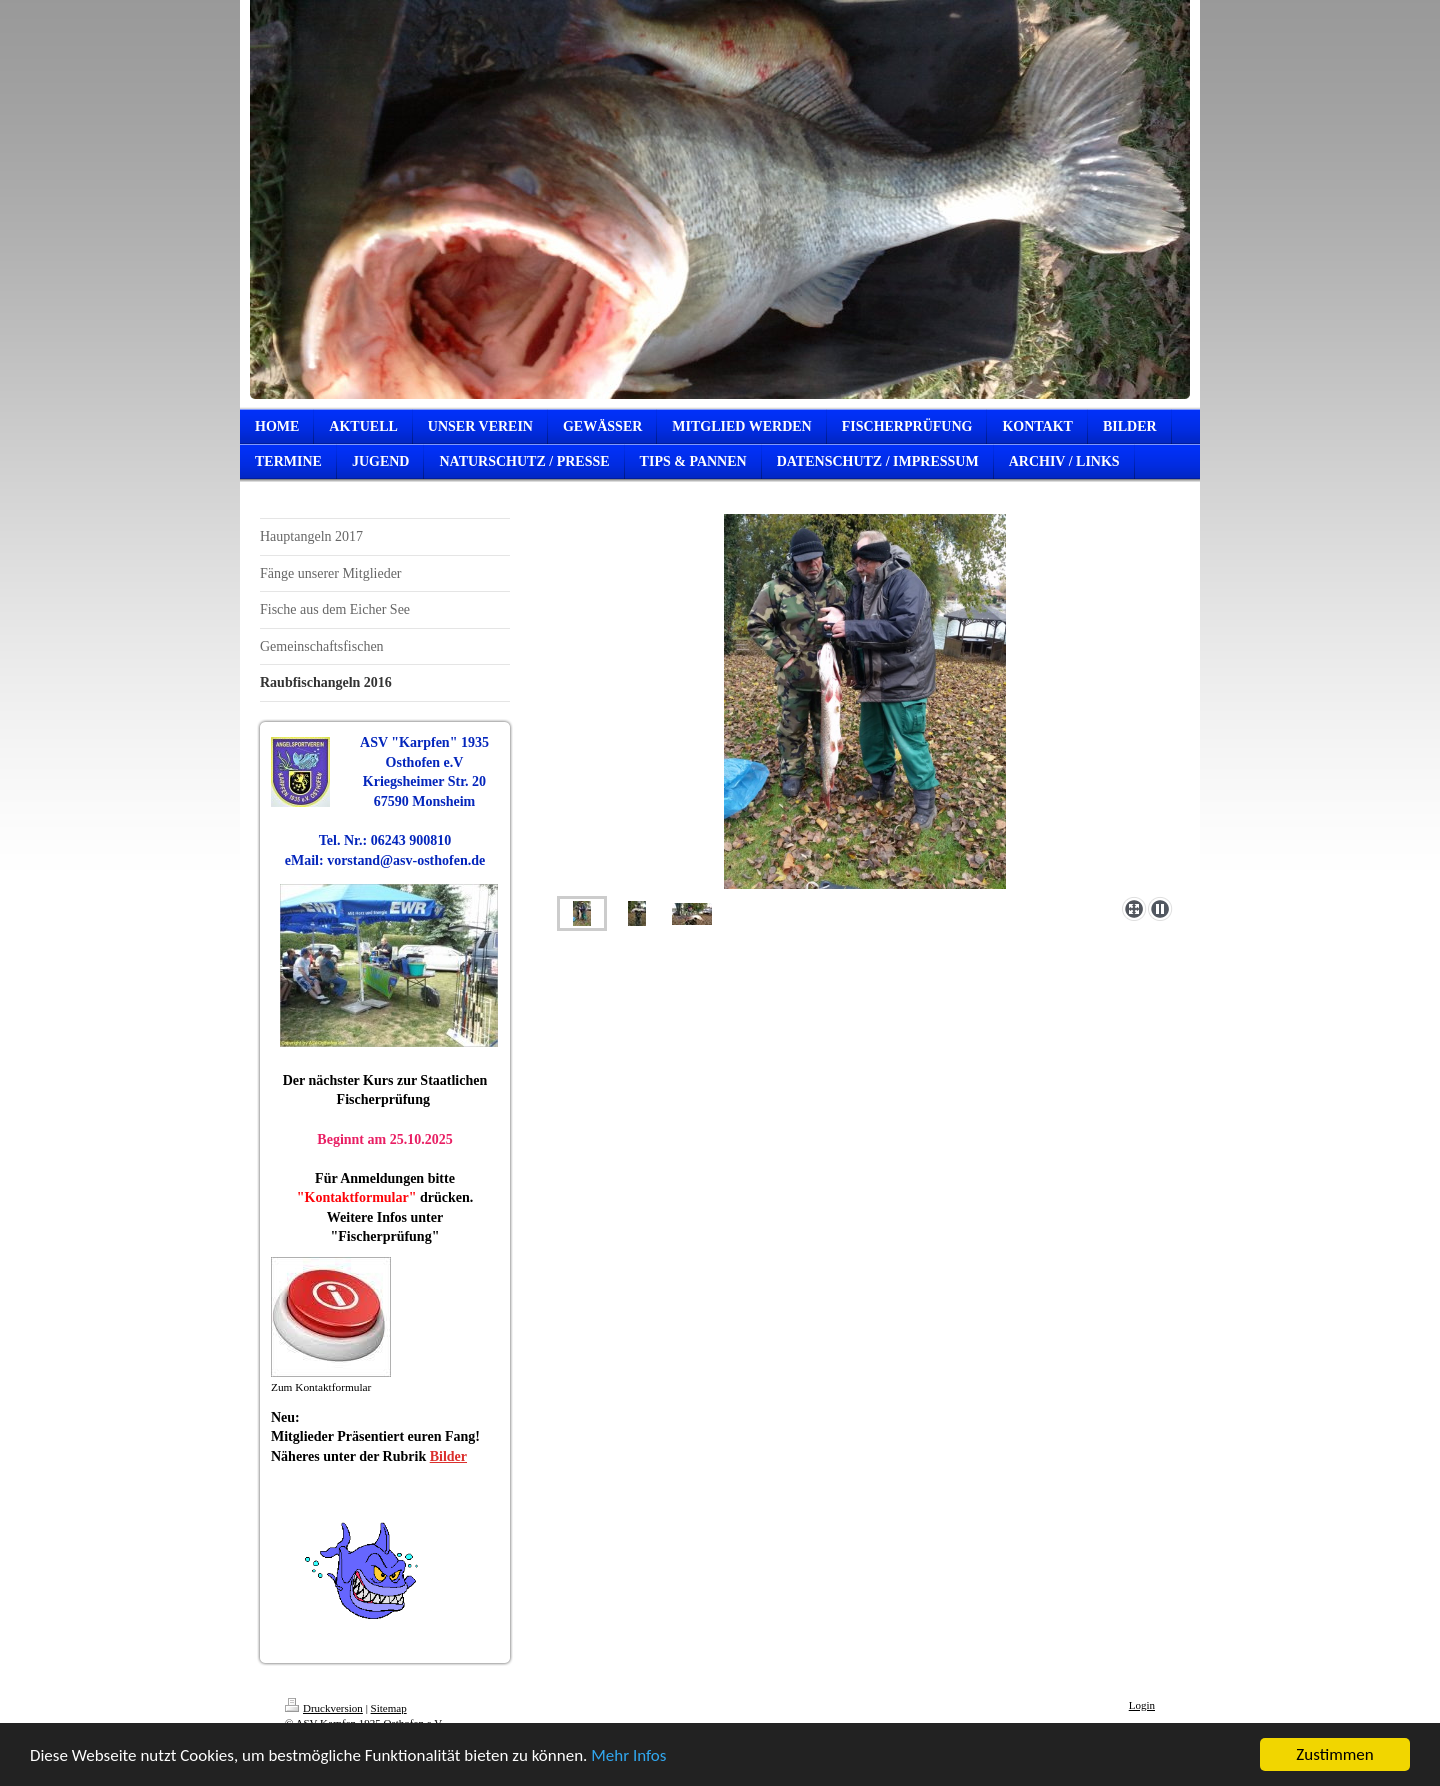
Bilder (448, 1456)
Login (1142, 1705)
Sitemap (389, 1708)
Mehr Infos (628, 1756)
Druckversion (324, 1708)
